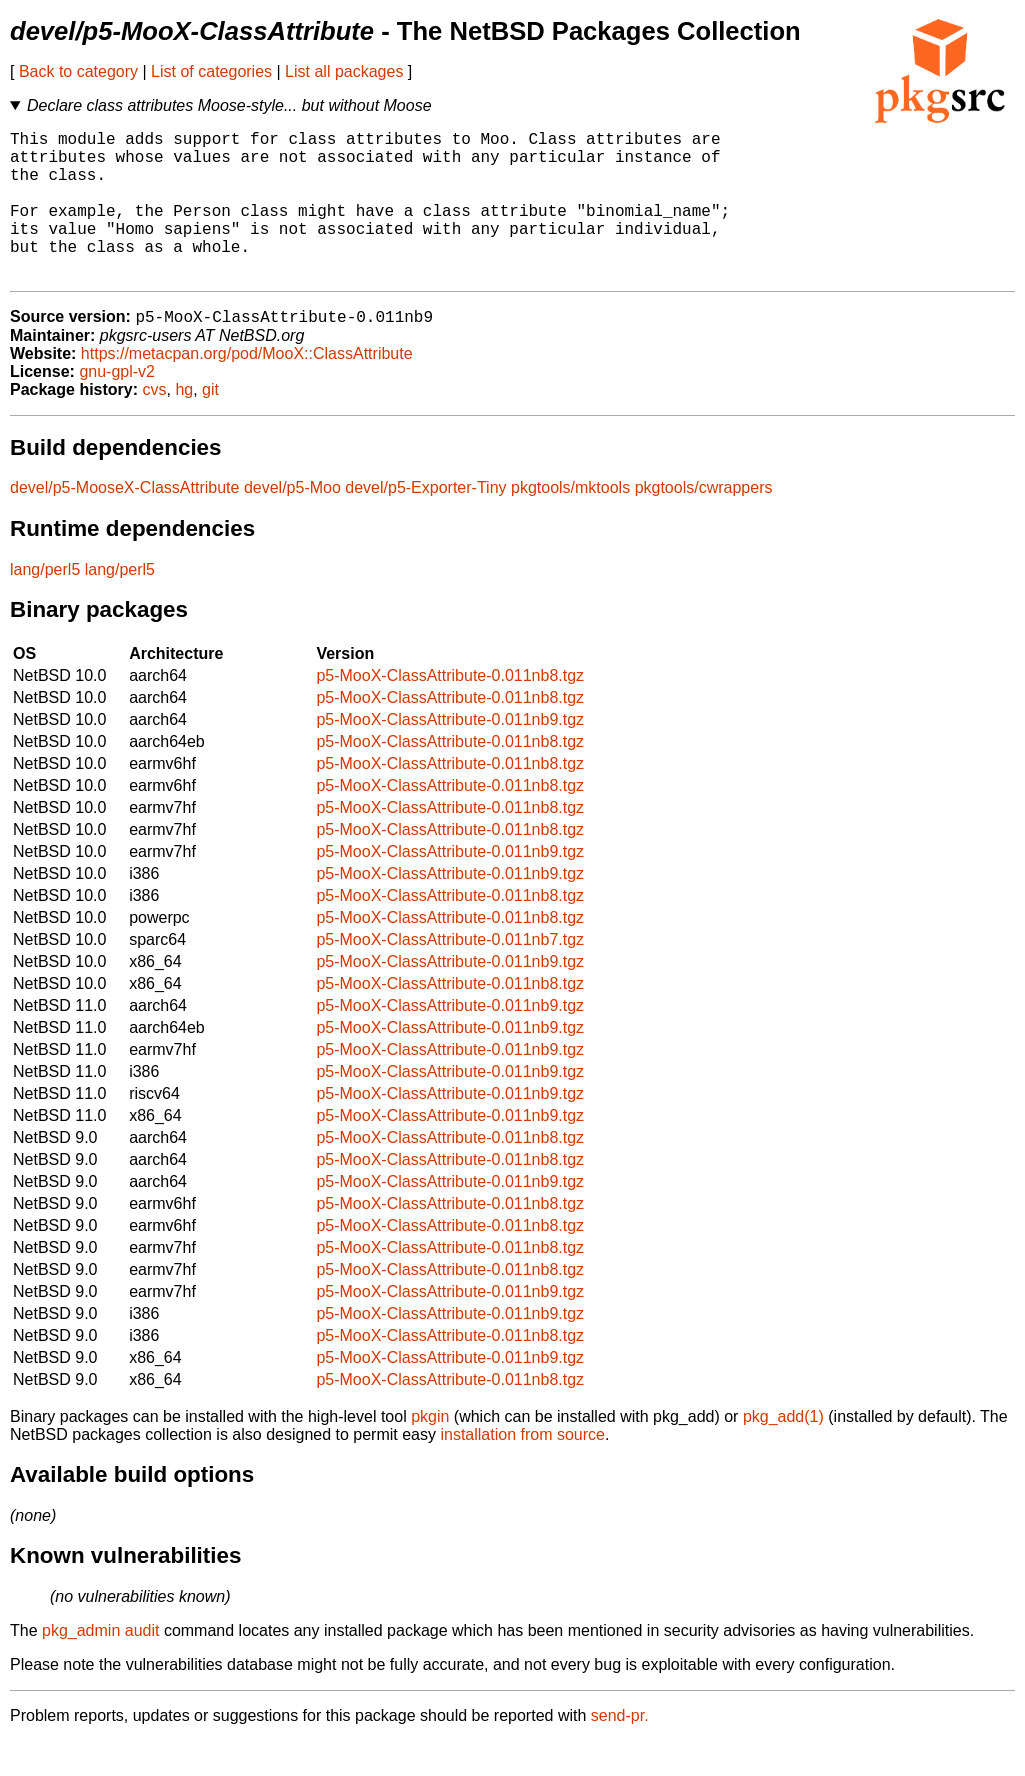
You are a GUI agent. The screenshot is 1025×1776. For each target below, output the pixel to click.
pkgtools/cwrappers (704, 522)
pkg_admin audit (100, 1665)
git (210, 424)
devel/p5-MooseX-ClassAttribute (124, 522)
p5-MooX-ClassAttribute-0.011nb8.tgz (450, 710)
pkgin (430, 1451)
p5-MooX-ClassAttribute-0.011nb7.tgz (450, 974)
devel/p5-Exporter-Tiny (425, 522)
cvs (155, 424)
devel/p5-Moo (292, 522)
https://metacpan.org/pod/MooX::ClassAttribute (247, 388)
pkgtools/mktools (570, 522)
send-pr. (620, 1750)
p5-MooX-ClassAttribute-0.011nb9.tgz (450, 754)
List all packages (344, 71)
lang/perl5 (45, 604)
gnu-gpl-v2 (117, 406)
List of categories (211, 71)
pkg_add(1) (783, 1451)
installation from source (522, 1469)
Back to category (78, 71)
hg (184, 424)
